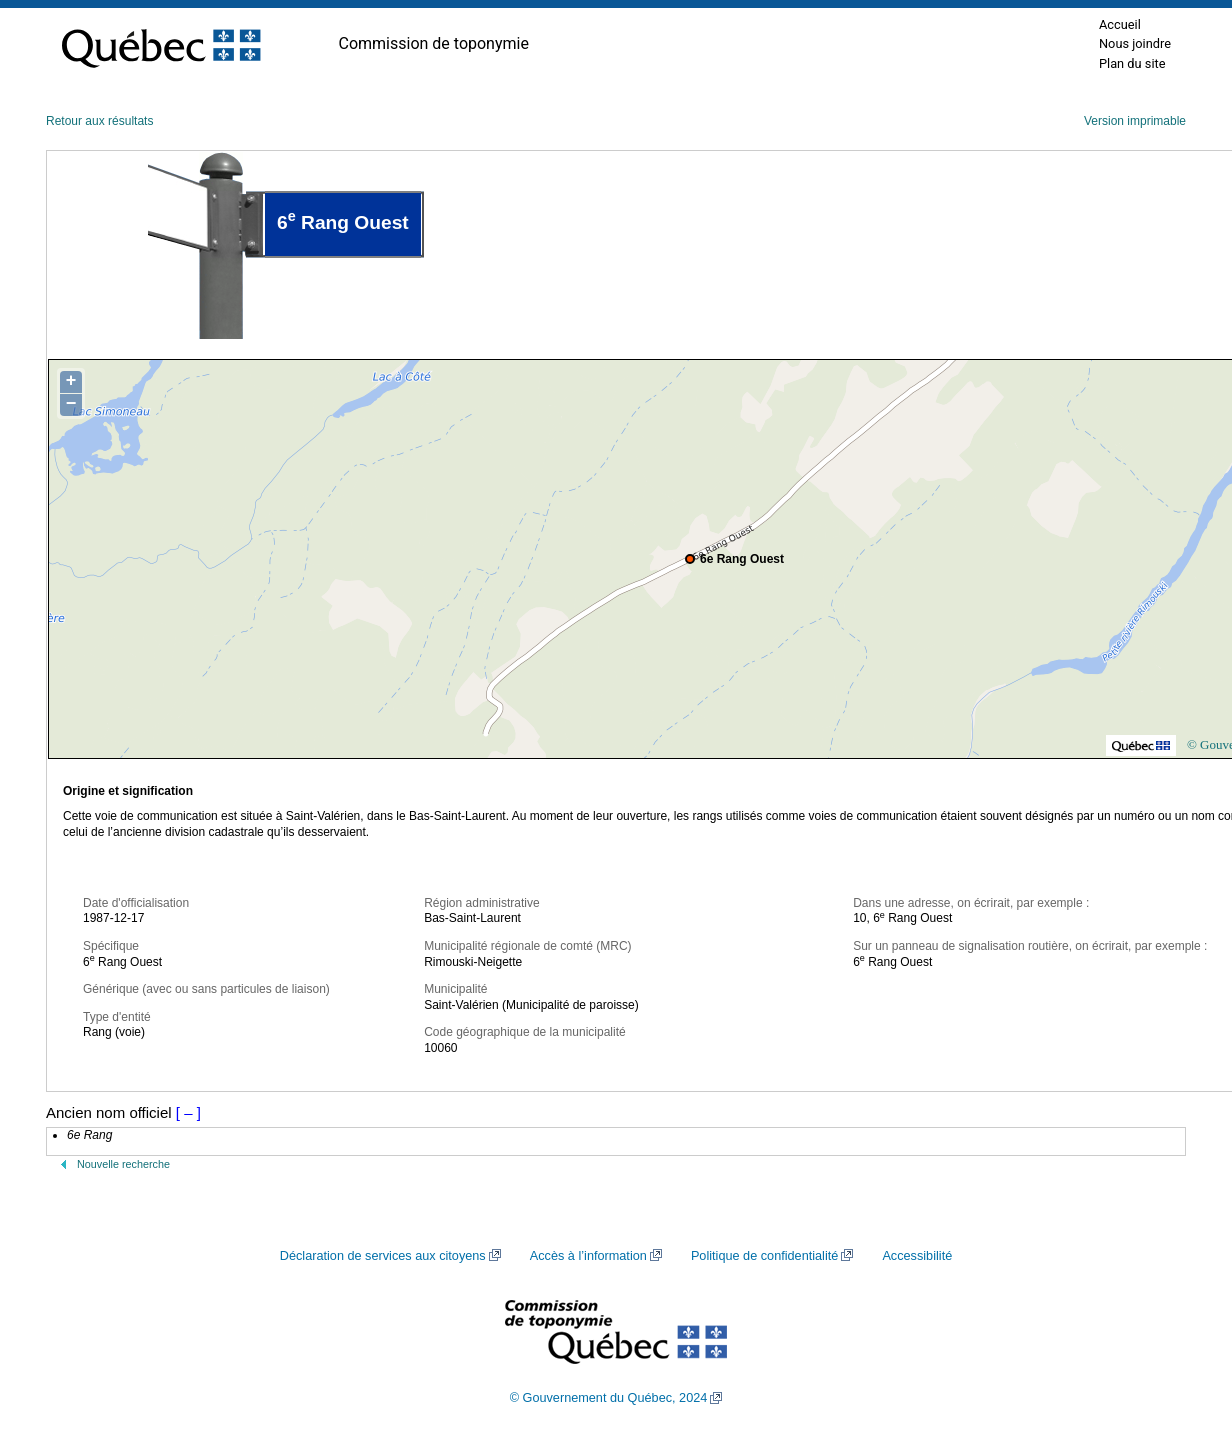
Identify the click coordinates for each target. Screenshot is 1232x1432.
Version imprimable (1135, 121)
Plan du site (1132, 63)
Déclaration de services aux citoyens (383, 1256)
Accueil (1120, 24)
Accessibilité (917, 1256)
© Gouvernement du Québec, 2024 (609, 1398)
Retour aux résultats (99, 121)
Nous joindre (1135, 43)
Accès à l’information (588, 1256)
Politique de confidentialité (764, 1256)
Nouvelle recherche (123, 1164)
